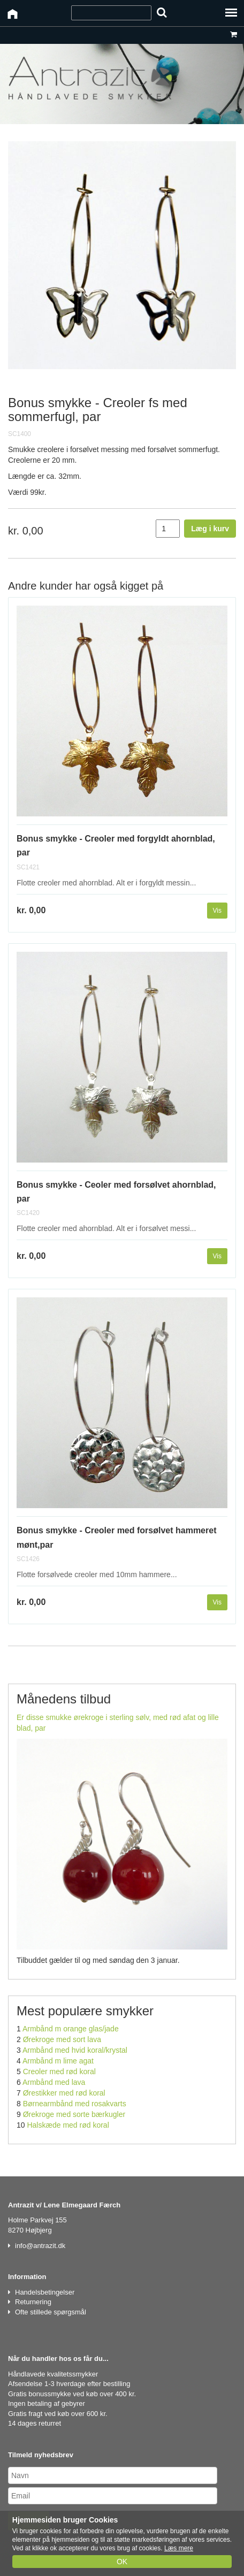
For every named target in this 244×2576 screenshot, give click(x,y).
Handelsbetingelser (44, 2292)
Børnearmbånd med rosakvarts (74, 2103)
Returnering (33, 2302)
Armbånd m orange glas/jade (70, 2028)
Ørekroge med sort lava (62, 2039)
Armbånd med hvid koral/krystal (74, 2050)
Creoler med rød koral (59, 2071)
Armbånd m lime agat (58, 2061)
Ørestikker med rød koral (64, 2093)
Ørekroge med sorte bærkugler (74, 2114)
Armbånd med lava (54, 2082)
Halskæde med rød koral (68, 2125)
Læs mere (178, 2548)
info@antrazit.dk (40, 2246)
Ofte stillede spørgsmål (50, 2312)
